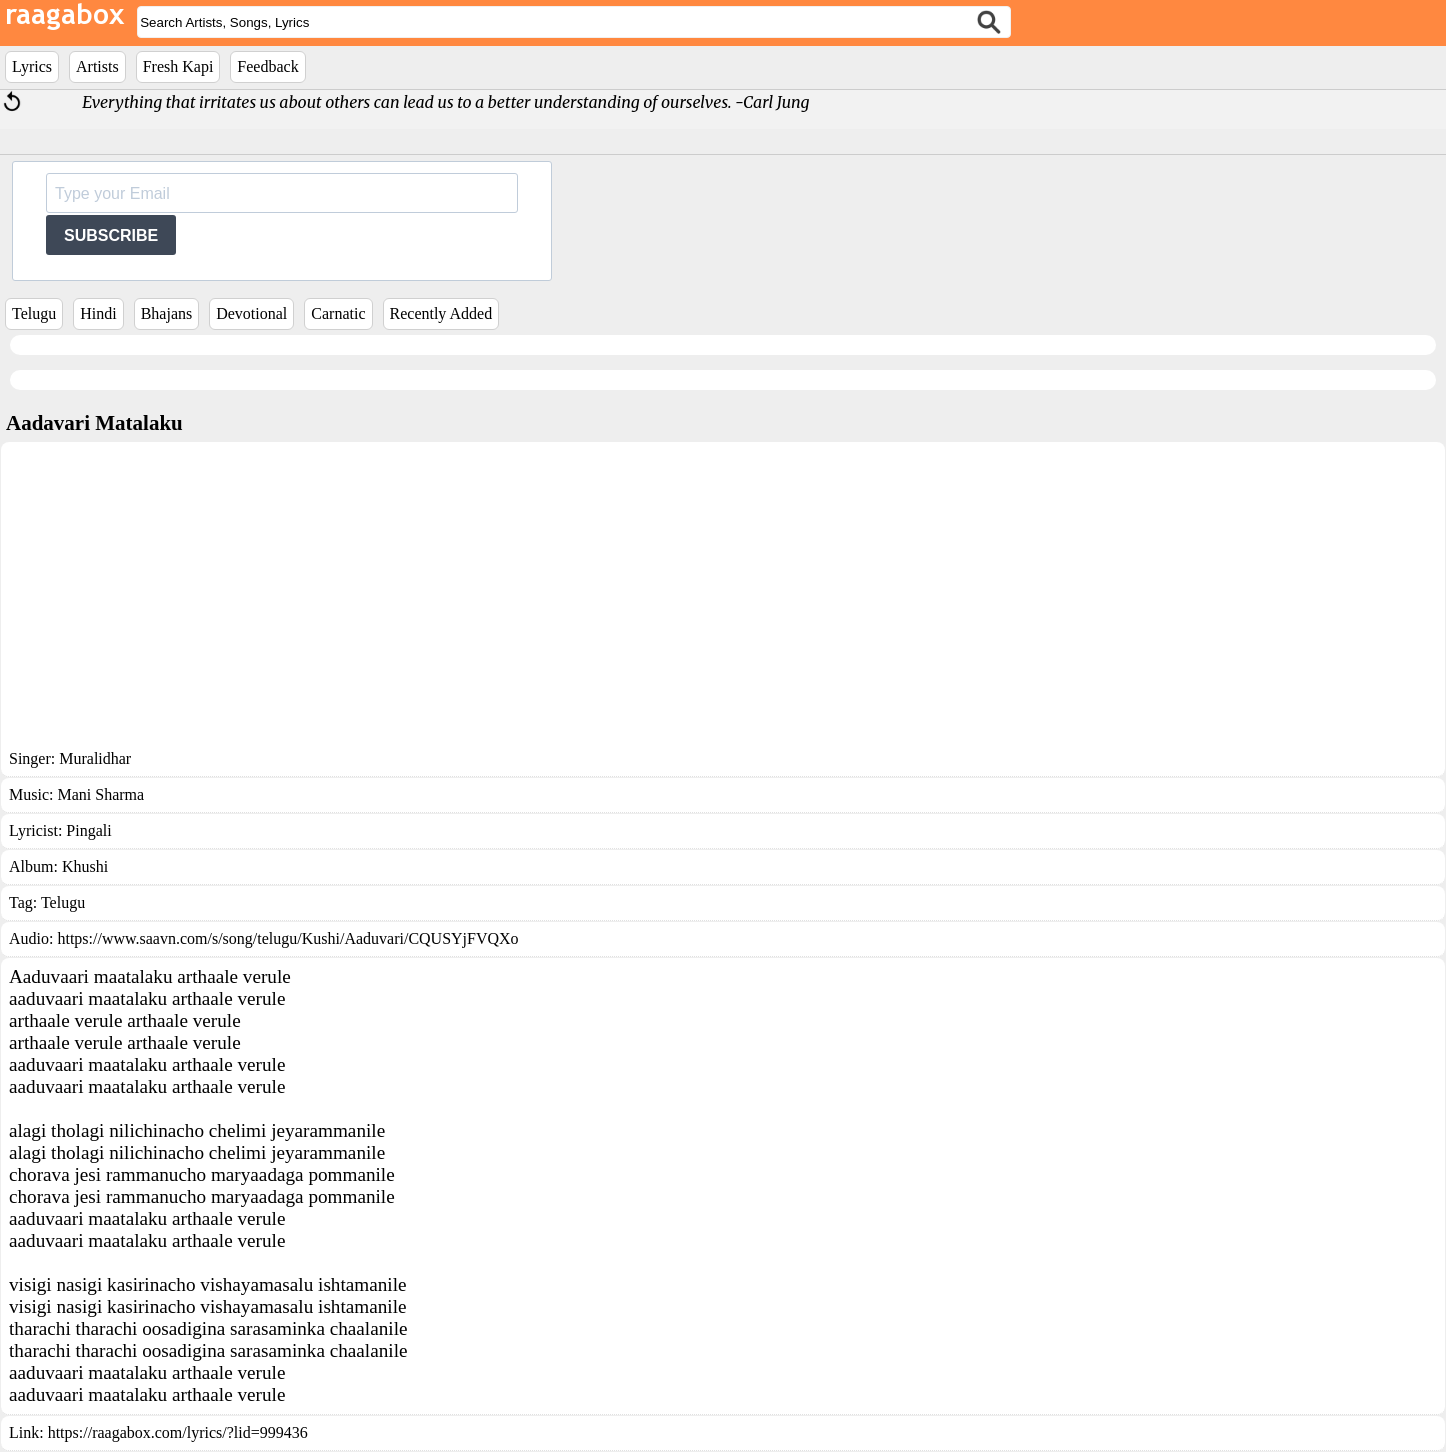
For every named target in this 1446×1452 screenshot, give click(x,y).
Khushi (85, 866)
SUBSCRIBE (111, 235)
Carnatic (338, 313)
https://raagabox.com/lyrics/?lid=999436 (178, 1432)
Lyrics (32, 66)
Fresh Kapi (178, 66)
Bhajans (167, 313)
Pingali (88, 830)
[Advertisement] (723, 600)
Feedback (267, 66)
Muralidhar (95, 758)
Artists (97, 66)
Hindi (98, 313)
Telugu (34, 313)
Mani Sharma (100, 794)
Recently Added (441, 313)
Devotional (251, 313)
